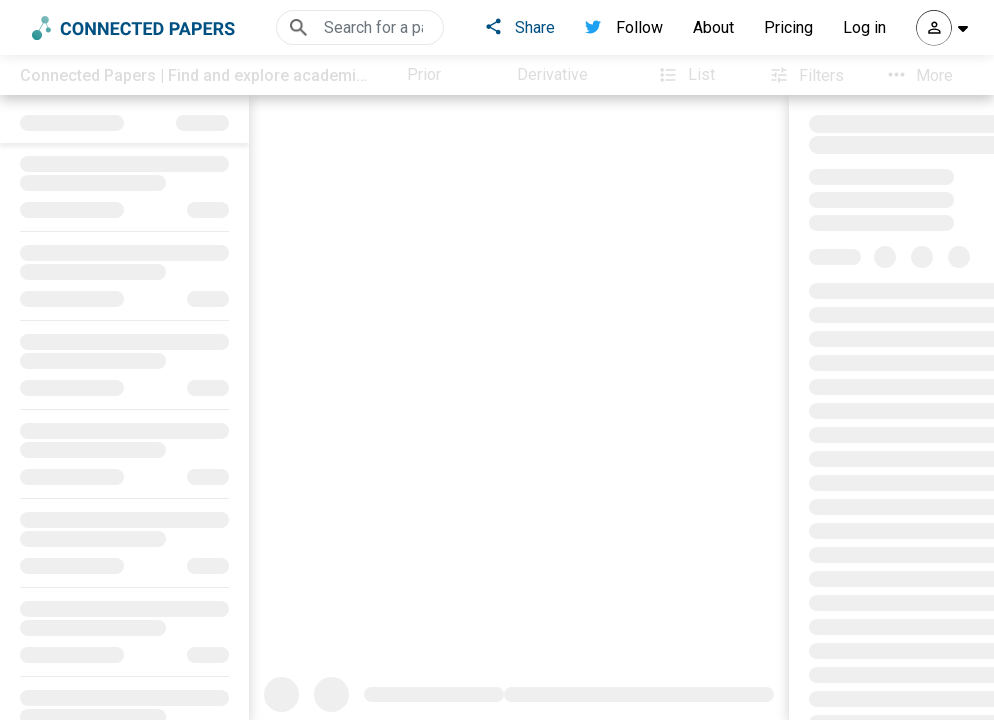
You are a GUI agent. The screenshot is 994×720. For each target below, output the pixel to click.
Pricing (788, 27)
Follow (624, 27)
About (713, 27)
